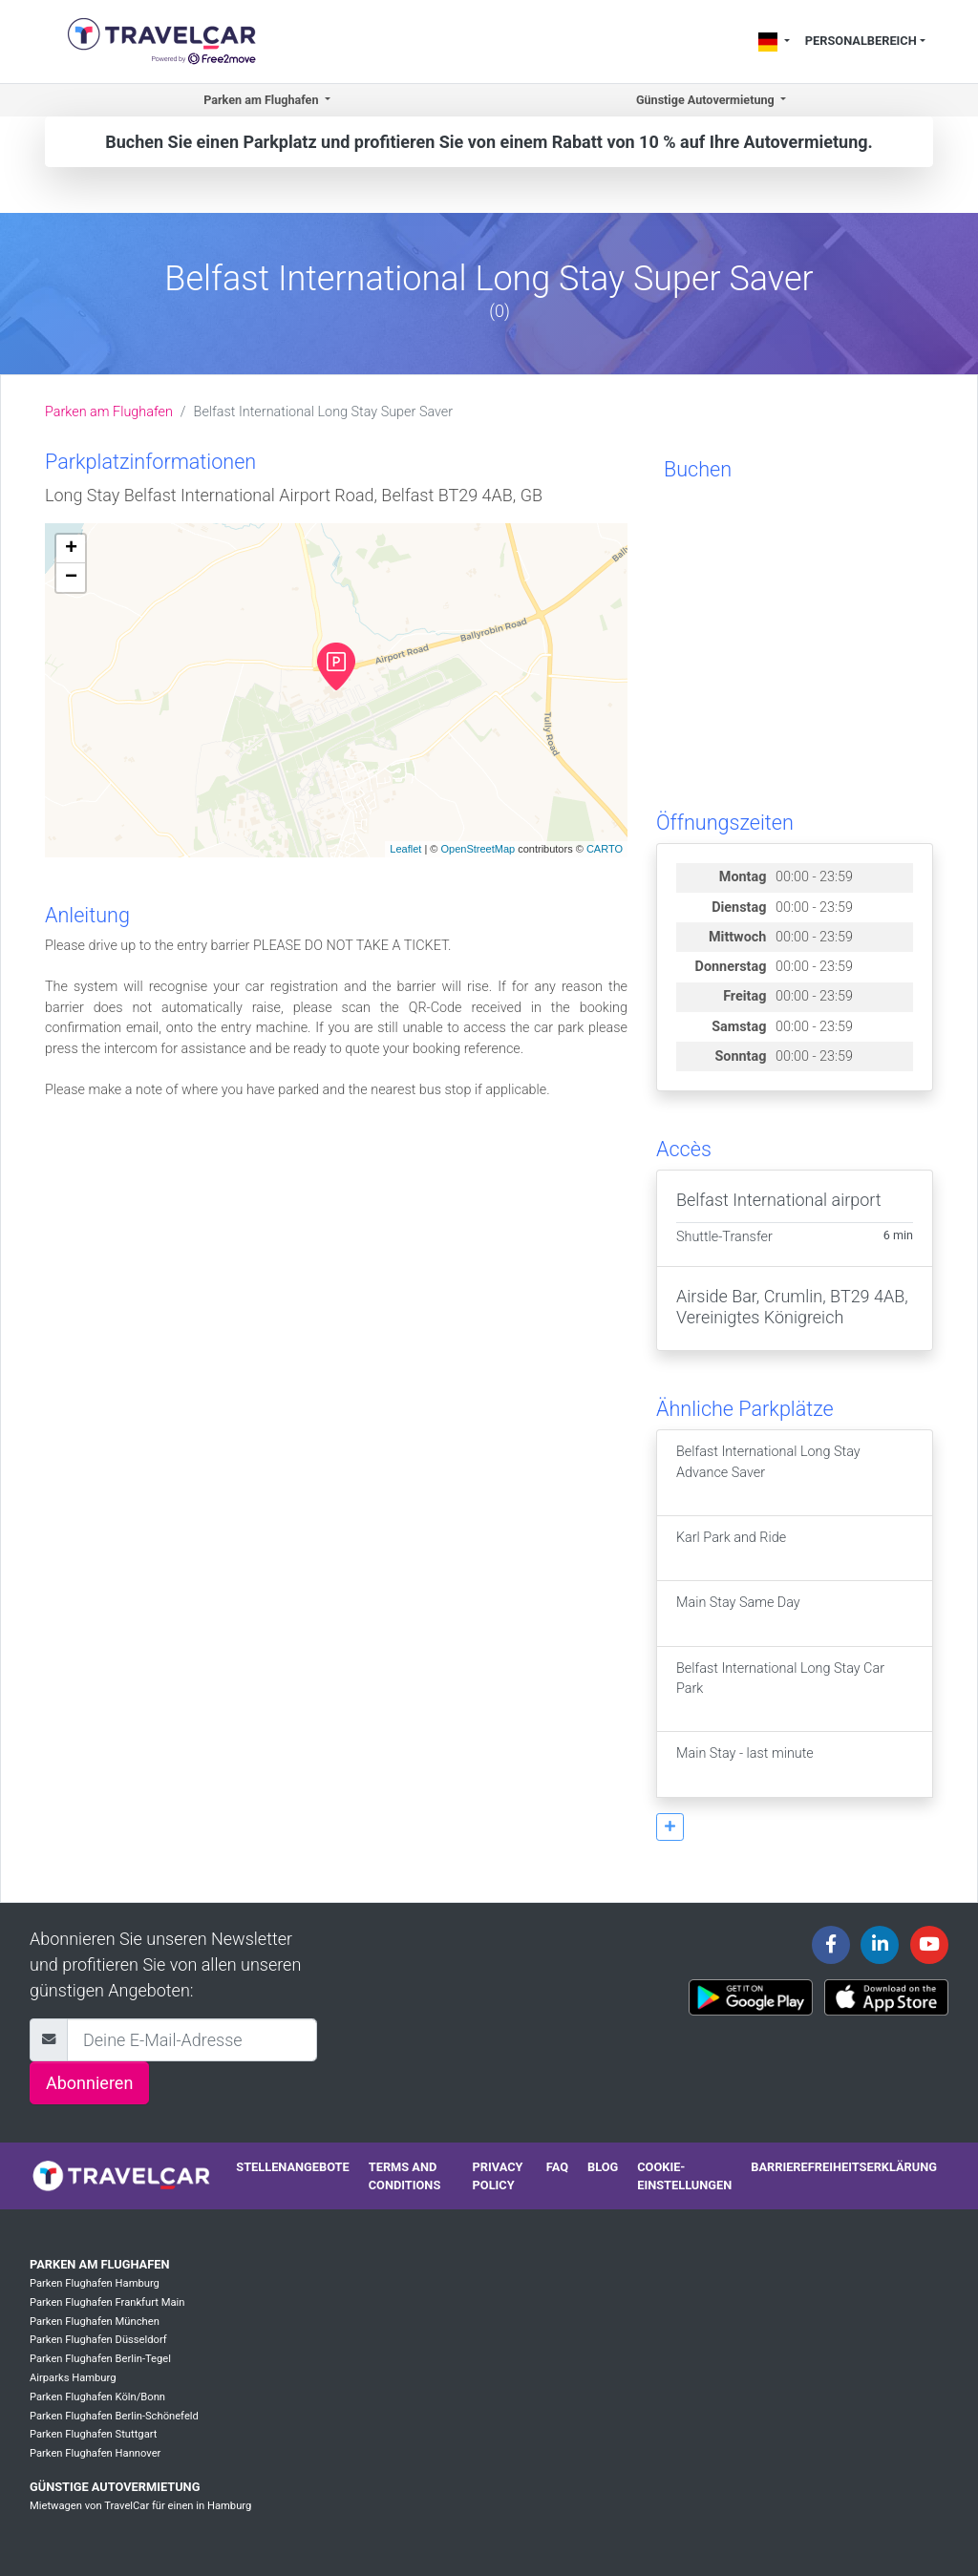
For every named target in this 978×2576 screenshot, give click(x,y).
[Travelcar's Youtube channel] (929, 1945)
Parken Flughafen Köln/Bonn (97, 2397)
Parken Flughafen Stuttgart (93, 2434)
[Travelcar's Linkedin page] (880, 1945)
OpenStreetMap (477, 849)
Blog (602, 2167)
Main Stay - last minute (745, 1764)
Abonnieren (89, 2083)
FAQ (557, 2167)
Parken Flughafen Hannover (95, 2453)
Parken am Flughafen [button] (262, 100)
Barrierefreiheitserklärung (844, 2167)
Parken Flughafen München (94, 2321)
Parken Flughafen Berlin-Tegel (100, 2359)
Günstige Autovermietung (115, 2487)
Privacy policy (498, 2176)
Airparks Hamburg (73, 2378)
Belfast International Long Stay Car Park (780, 1689)
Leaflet (405, 849)
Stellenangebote (292, 2167)
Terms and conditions (405, 2176)
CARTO (604, 849)
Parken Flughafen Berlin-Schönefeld (114, 2416)
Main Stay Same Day (738, 1613)
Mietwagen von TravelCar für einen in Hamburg (140, 2506)
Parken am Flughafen (109, 412)
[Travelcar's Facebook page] (831, 1945)
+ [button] (71, 549)
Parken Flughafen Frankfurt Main (107, 2302)
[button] (670, 1827)
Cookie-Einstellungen (684, 2176)
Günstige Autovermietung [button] (706, 100)
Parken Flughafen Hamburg (94, 2283)
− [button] (71, 577)
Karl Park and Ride (731, 1548)
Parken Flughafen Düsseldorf (98, 2339)
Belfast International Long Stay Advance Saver (768, 1472)
